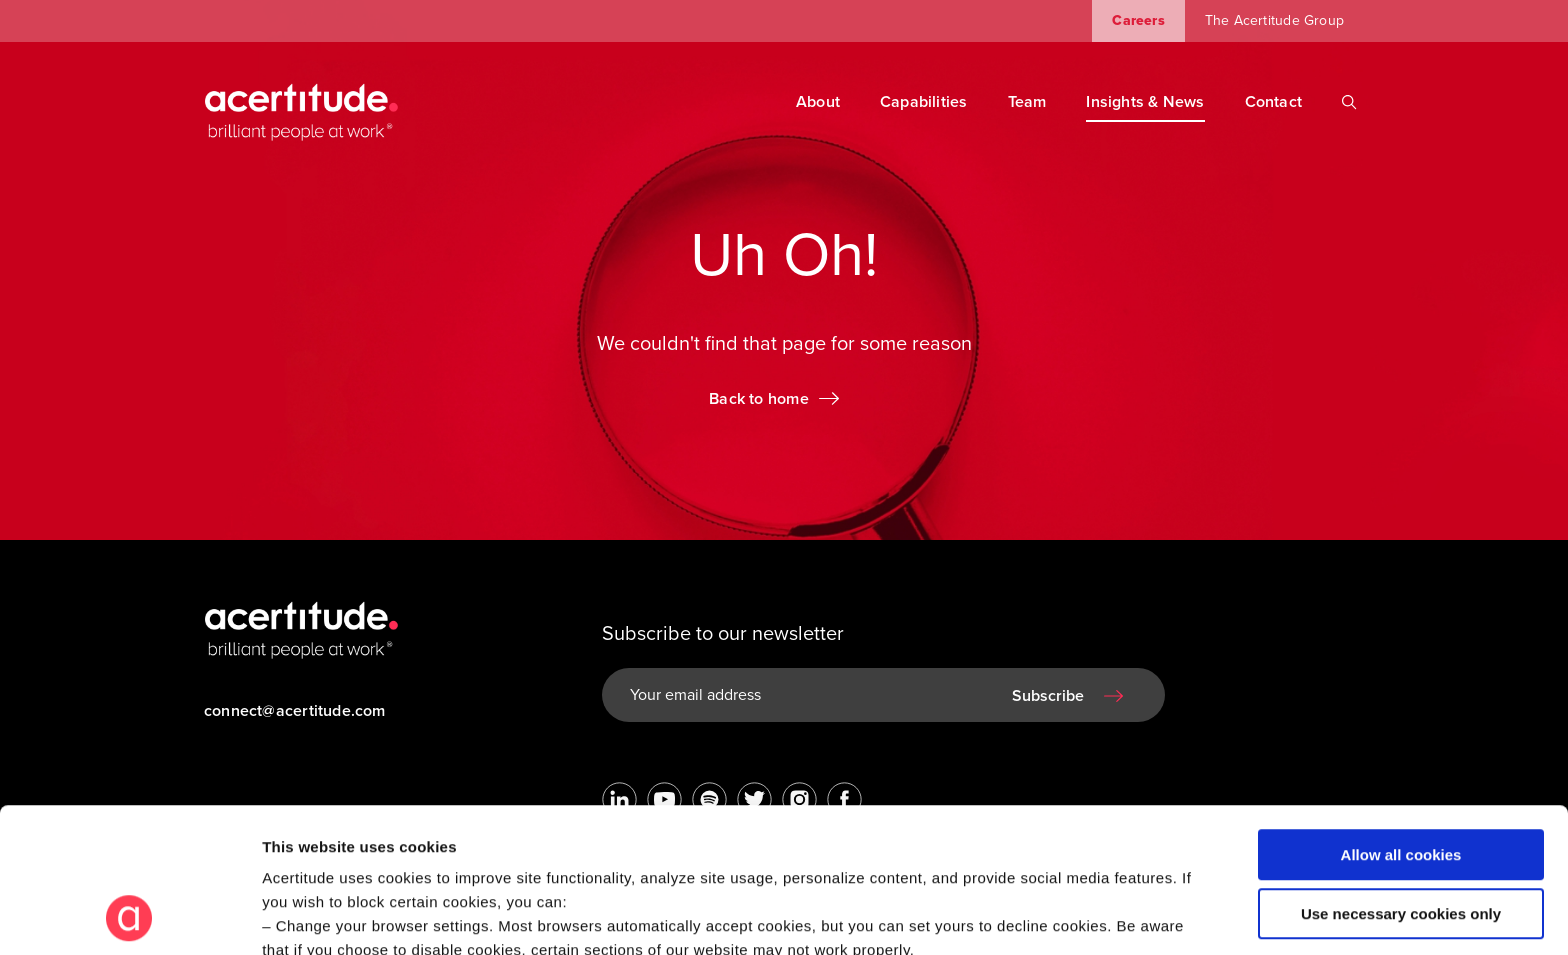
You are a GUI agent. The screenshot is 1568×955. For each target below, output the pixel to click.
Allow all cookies (1401, 719)
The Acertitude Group (1274, 20)
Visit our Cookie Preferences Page (406, 838)
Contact (1273, 102)
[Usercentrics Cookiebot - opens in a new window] (129, 916)
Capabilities (924, 102)
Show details (308, 915)
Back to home (759, 399)
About (818, 102)
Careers (1138, 20)
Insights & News (1145, 102)
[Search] (1349, 102)
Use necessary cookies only (1401, 777)
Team (1027, 102)
